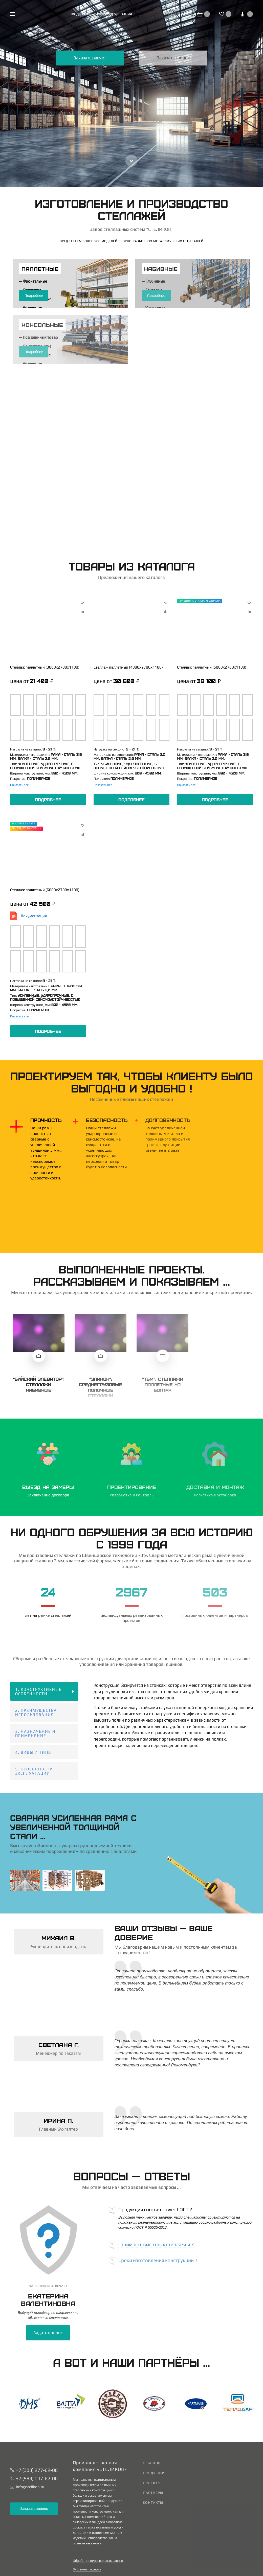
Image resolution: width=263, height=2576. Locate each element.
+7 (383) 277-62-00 (37, 2470)
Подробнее (48, 799)
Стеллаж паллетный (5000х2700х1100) (211, 667)
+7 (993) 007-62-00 (37, 2478)
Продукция (154, 2473)
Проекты (152, 2483)
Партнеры (153, 2493)
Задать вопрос (48, 2332)
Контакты (153, 2502)
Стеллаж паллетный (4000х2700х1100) (128, 667)
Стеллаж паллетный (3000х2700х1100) (44, 667)
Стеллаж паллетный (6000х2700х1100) (44, 890)
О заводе (152, 2463)
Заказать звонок (173, 57)
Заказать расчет (90, 57)
